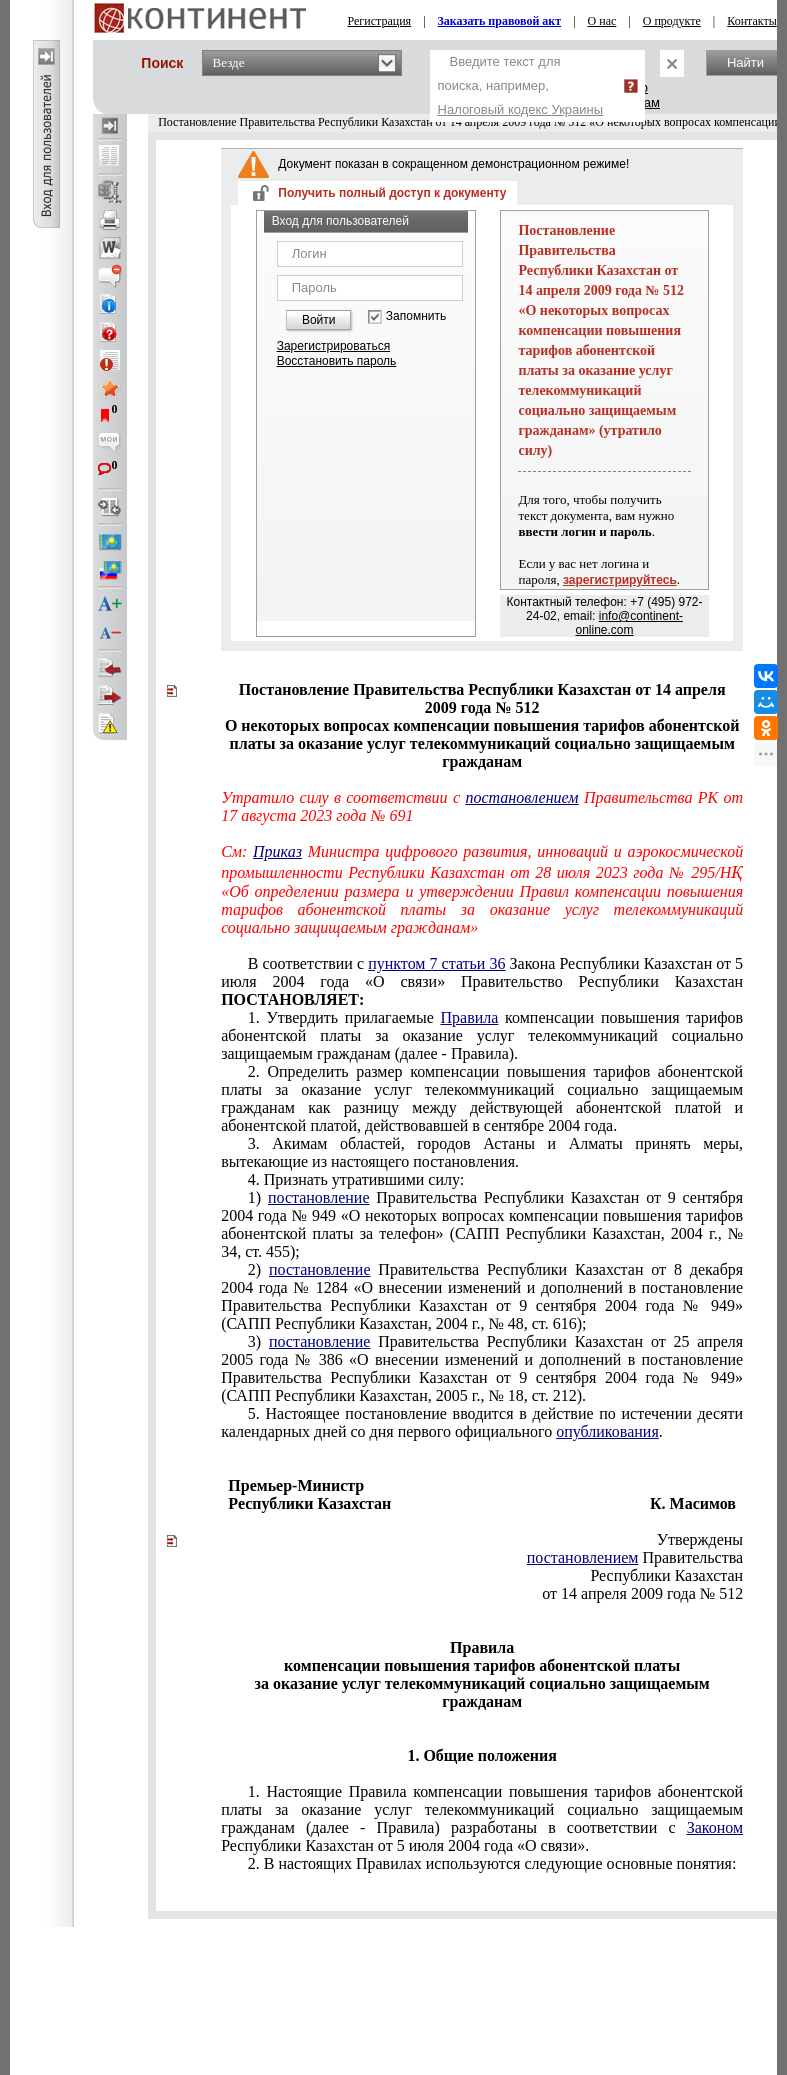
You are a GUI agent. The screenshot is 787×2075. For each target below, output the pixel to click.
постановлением (521, 797)
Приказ (277, 851)
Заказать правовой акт (500, 21)
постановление (319, 1197)
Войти (319, 320)
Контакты (752, 21)
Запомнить (416, 316)
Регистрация (380, 21)
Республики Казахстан (666, 1575)
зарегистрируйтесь (620, 580)
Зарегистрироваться (333, 346)
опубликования (607, 1431)
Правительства (635, 1557)
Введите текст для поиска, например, (521, 85)
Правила (470, 1017)
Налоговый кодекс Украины (521, 109)
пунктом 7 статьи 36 (436, 963)
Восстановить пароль (337, 361)
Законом (715, 1827)
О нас (602, 21)
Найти (745, 62)
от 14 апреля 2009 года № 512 (642, 1593)
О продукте (672, 21)
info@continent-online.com (628, 623)
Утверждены (700, 1539)
